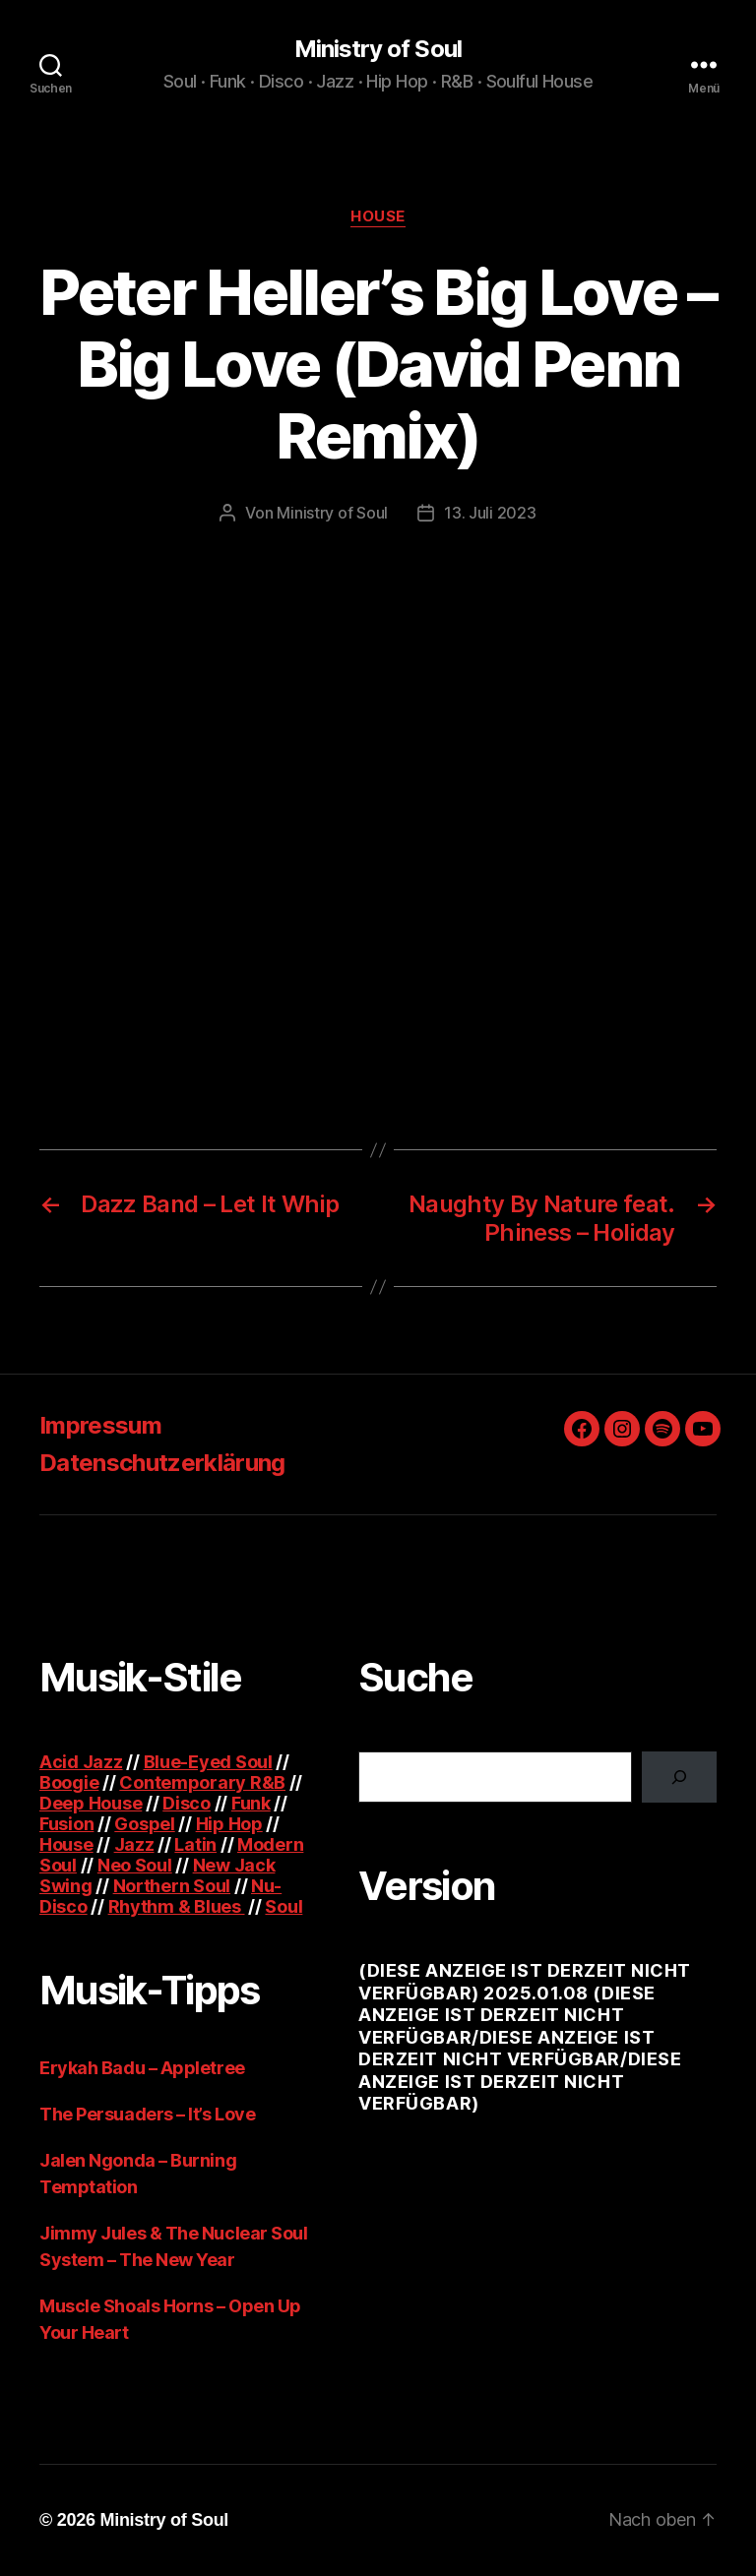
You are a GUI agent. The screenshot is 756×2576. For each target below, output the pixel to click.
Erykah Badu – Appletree (142, 2067)
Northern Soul (172, 1885)
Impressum (100, 1425)
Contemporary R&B (202, 1782)
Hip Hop (229, 1823)
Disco (186, 1803)
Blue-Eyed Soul (208, 1761)
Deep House (90, 1803)
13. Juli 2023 (490, 512)
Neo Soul (134, 1865)
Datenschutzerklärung (162, 1462)
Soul (283, 1906)
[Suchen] (679, 1777)
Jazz (134, 1844)
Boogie (68, 1782)
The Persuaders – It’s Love (147, 2114)
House (378, 216)
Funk (251, 1803)
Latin (195, 1844)
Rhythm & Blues (176, 1906)
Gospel (144, 1823)
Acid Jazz (81, 1761)
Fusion (66, 1823)
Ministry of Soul (377, 49)
